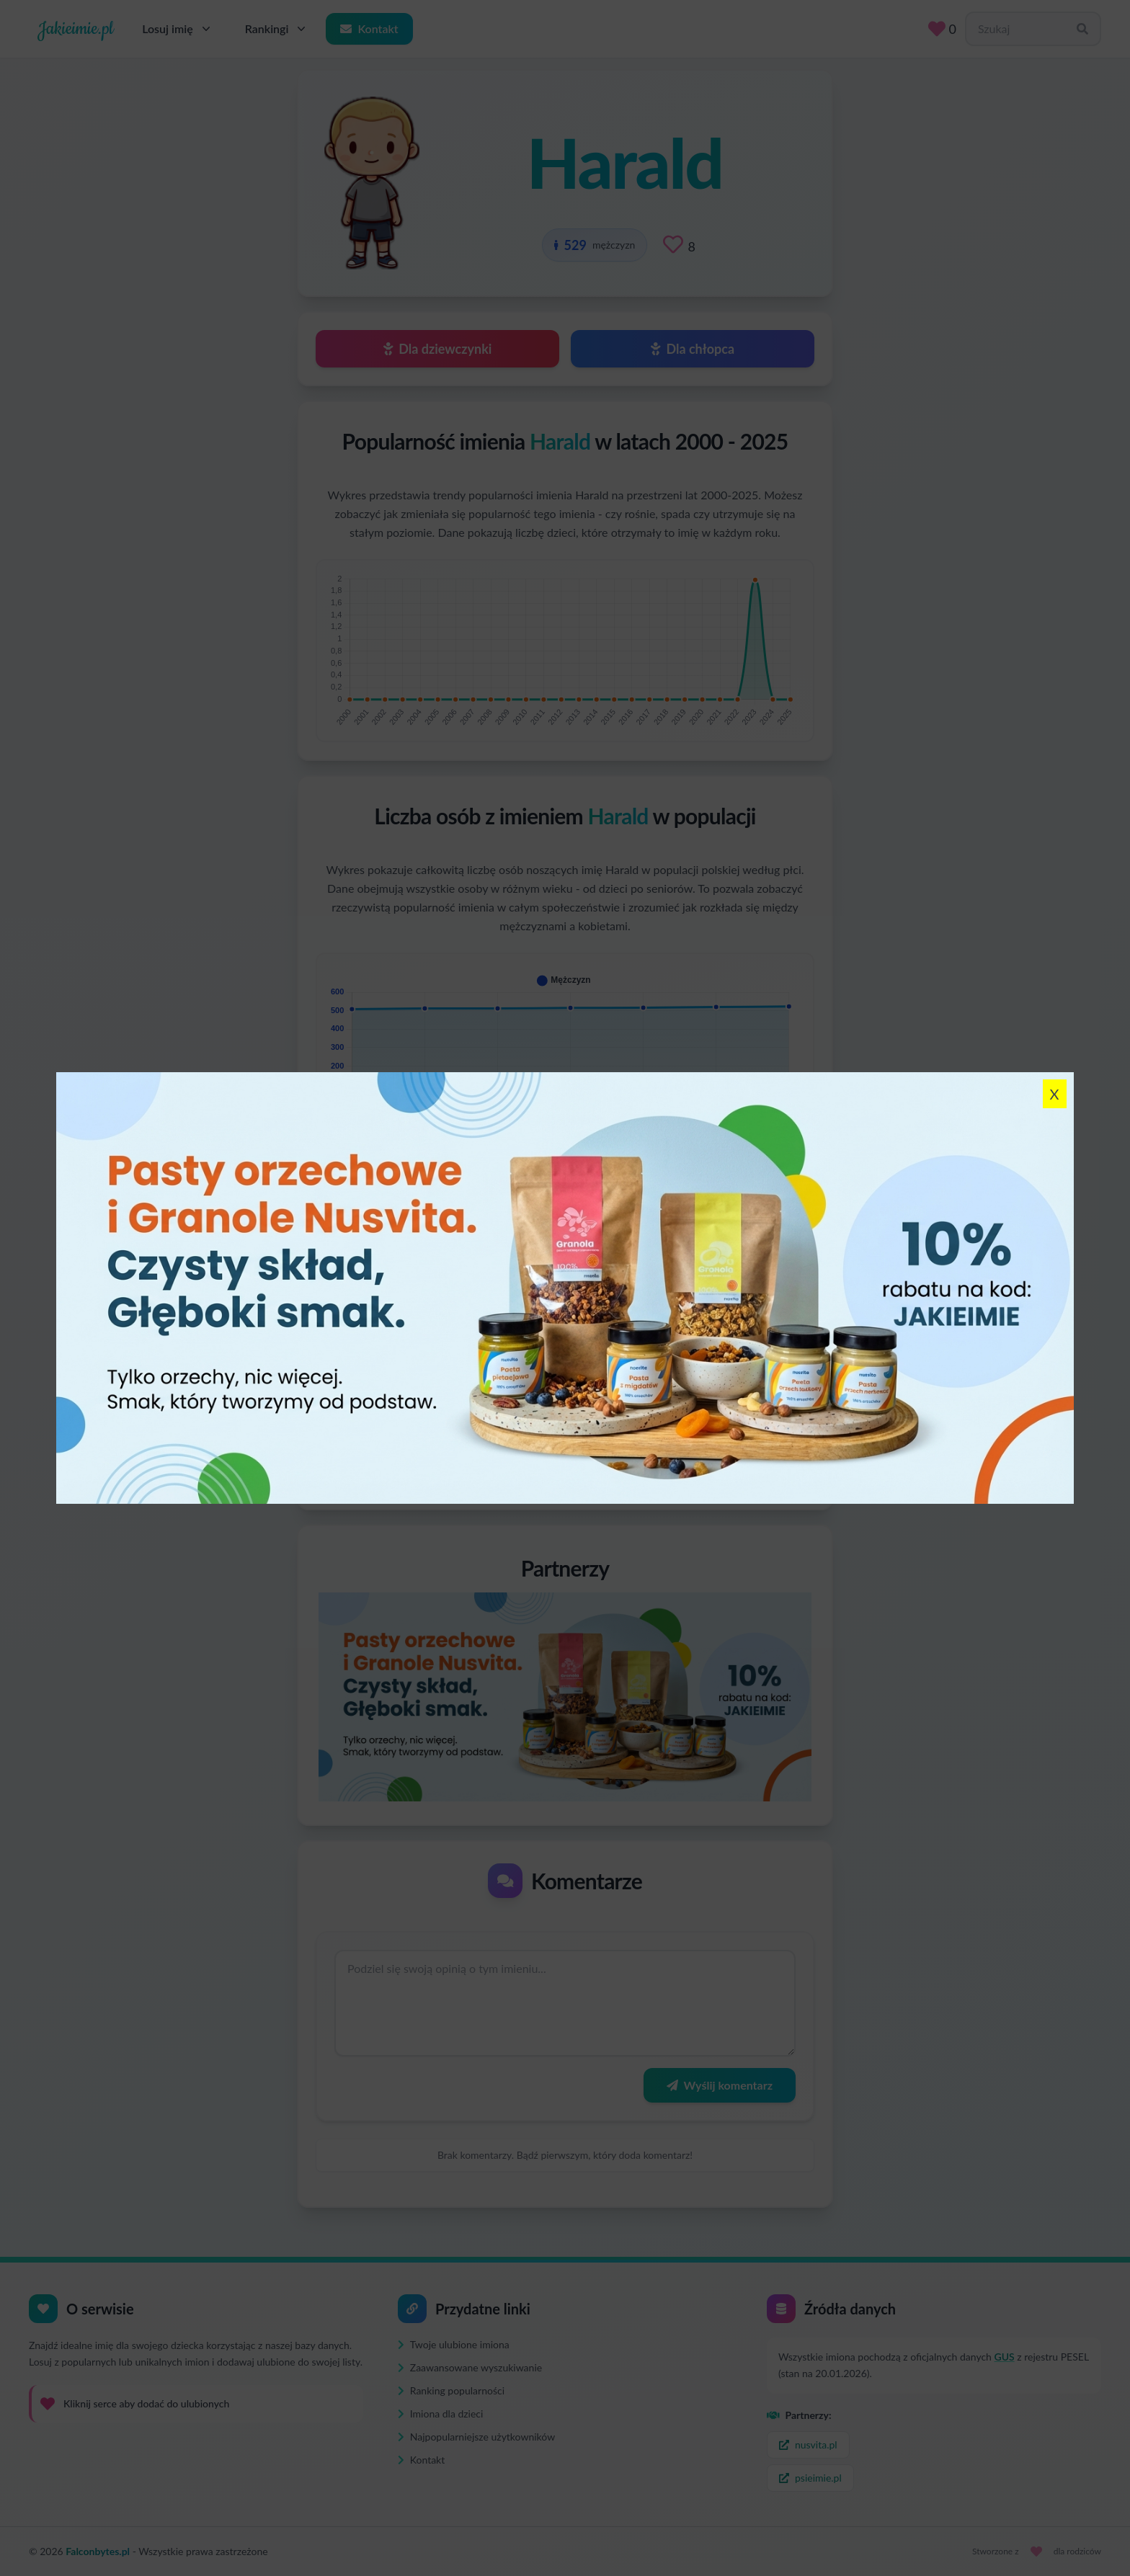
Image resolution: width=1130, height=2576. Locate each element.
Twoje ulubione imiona (454, 2344)
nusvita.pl (808, 2444)
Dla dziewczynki (437, 349)
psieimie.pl (810, 2478)
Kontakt (369, 28)
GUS (1005, 2356)
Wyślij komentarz (720, 2085)
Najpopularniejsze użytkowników (476, 2436)
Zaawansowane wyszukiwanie (470, 2367)
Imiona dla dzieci (440, 2413)
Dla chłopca (692, 349)
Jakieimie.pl (75, 29)
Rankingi (277, 29)
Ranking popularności (451, 2390)
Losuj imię (177, 29)
